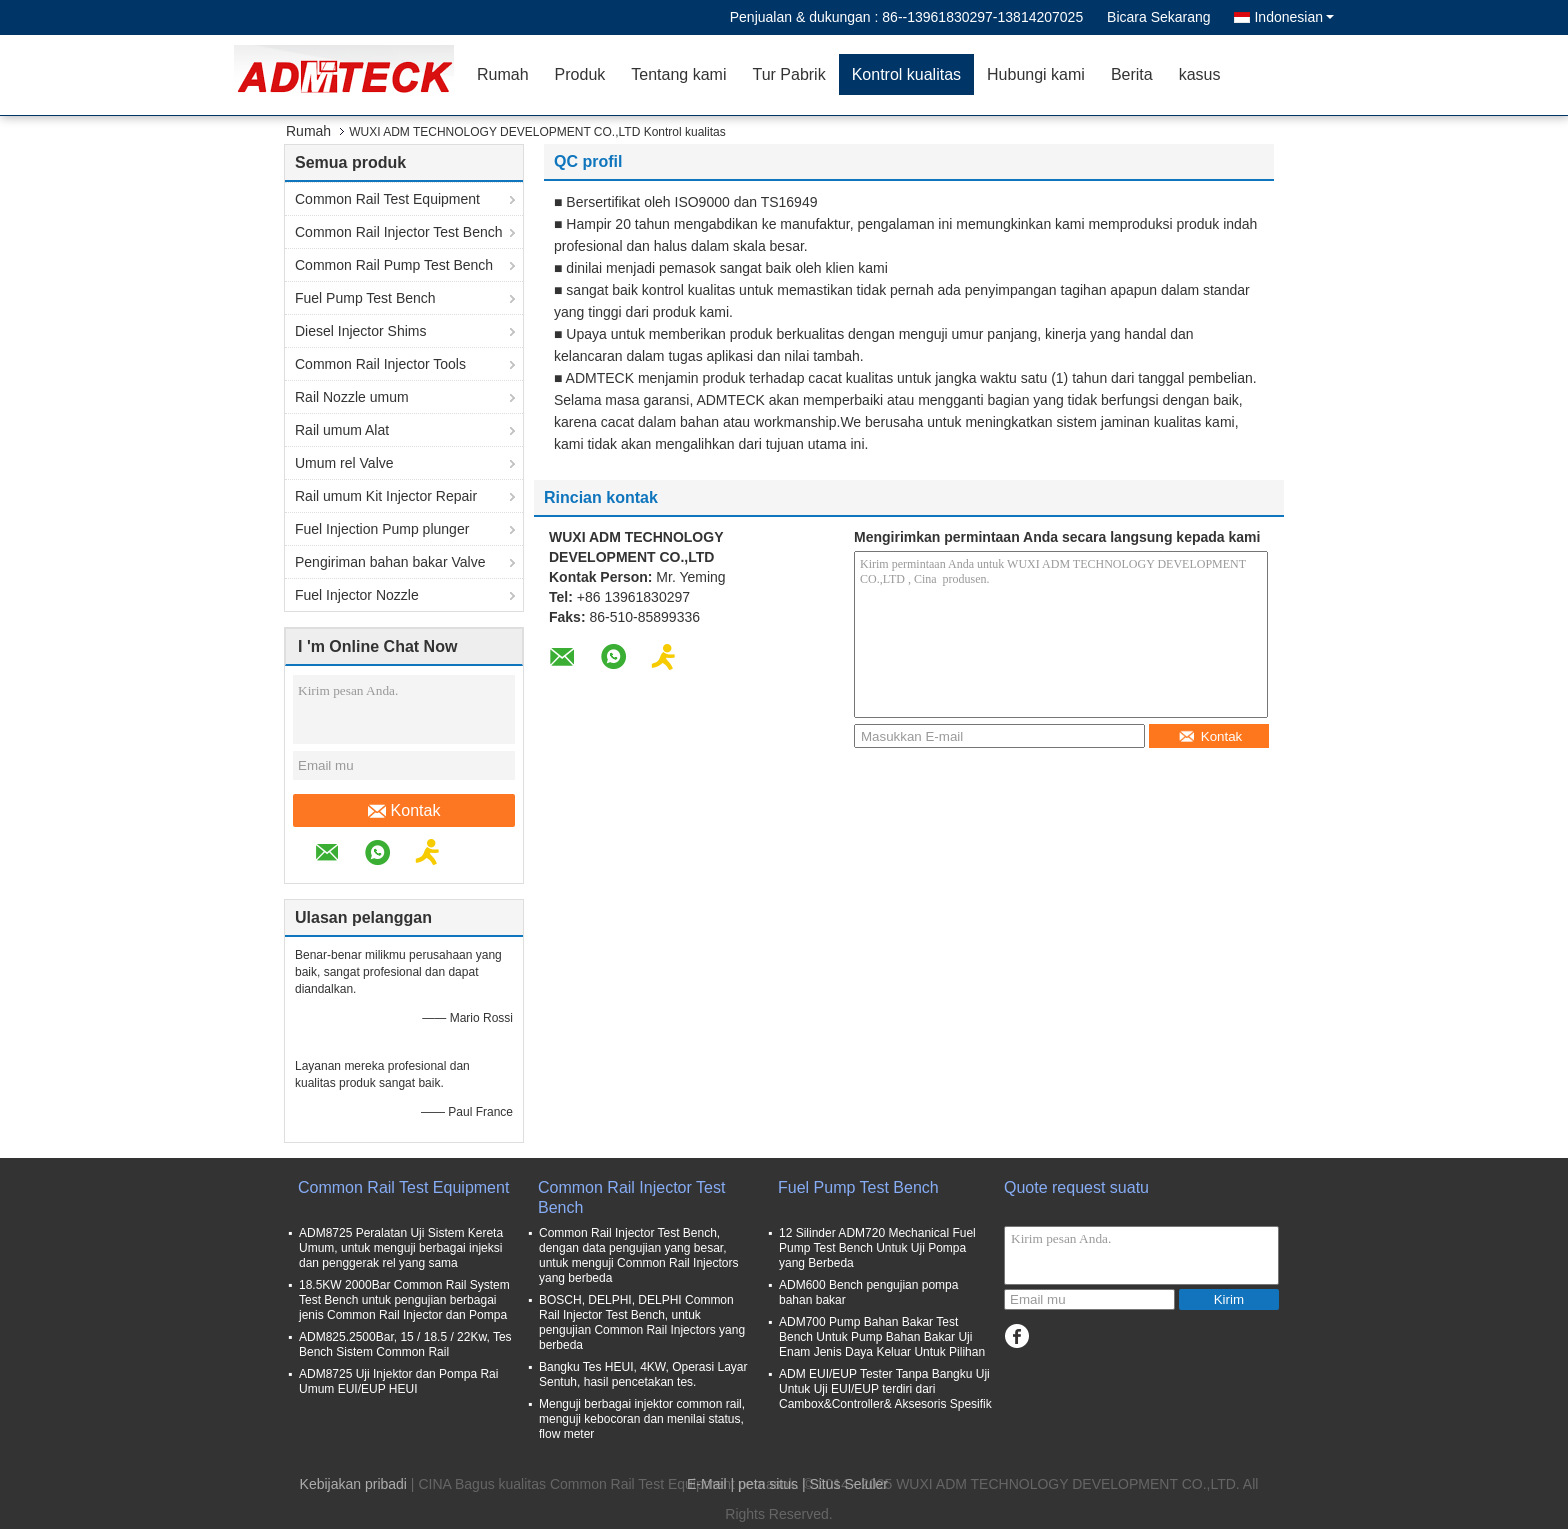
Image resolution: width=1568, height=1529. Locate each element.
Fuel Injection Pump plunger (382, 529)
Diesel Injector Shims (361, 331)
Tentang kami (678, 74)
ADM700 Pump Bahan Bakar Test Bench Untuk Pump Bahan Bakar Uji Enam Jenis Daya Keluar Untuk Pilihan (882, 1337)
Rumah (503, 74)
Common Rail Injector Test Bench (399, 232)
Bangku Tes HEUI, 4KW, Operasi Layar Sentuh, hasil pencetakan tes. (643, 1374)
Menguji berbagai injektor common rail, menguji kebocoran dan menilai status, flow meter (642, 1419)
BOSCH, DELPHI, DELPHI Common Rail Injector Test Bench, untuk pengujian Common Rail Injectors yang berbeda (642, 1322)
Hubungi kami (1036, 74)
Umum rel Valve (344, 463)
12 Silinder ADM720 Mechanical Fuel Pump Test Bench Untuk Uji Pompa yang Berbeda (877, 1248)
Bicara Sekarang (1159, 17)
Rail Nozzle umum (352, 397)
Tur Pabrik (788, 74)
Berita (1132, 74)
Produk (580, 74)
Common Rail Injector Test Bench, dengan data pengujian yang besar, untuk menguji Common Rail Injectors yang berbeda (638, 1255)
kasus (1200, 74)
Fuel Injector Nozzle (357, 595)
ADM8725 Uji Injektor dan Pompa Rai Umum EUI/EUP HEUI (398, 1381)
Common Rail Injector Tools (380, 364)
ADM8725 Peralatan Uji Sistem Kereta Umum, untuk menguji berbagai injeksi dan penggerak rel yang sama (401, 1248)
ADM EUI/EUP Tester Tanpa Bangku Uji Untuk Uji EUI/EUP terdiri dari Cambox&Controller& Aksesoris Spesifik (885, 1389)
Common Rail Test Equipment (387, 199)
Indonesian (1294, 17)
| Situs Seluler (845, 1484)
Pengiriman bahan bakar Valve (390, 562)
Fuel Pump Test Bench (365, 298)
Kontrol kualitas (906, 74)
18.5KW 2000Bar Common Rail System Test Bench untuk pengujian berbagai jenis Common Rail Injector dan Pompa (404, 1300)
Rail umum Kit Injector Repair (386, 496)
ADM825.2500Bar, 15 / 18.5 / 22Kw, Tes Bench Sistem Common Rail (405, 1344)
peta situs (768, 1484)
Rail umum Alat (342, 430)
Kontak (404, 811)
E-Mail (707, 1484)
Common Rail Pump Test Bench (394, 265)
